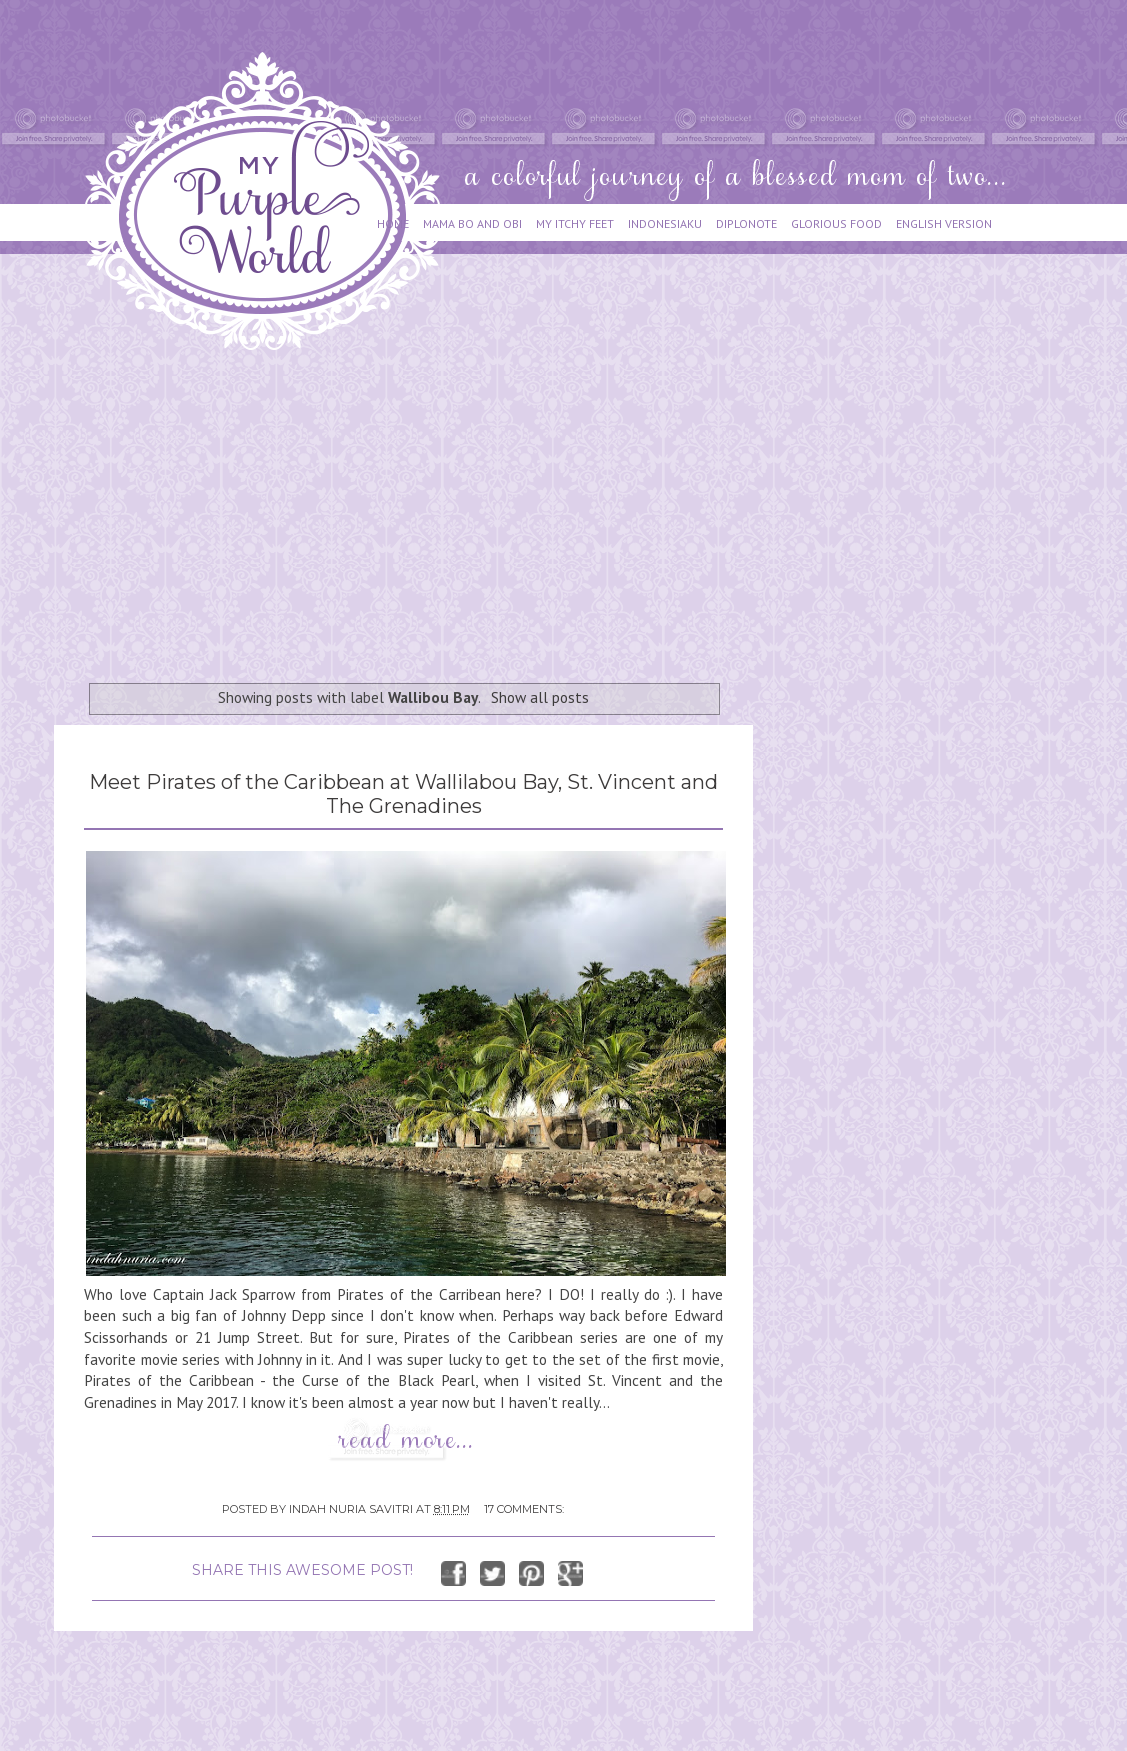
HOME (393, 223)
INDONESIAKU (665, 223)
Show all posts (540, 697)
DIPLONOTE (746, 223)
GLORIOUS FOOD (836, 223)
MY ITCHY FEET (575, 223)
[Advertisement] (411, 507)
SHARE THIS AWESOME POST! (302, 1570)
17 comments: (524, 1509)
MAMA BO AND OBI (472, 223)
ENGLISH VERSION (944, 223)
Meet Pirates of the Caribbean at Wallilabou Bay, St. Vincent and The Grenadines (403, 794)
